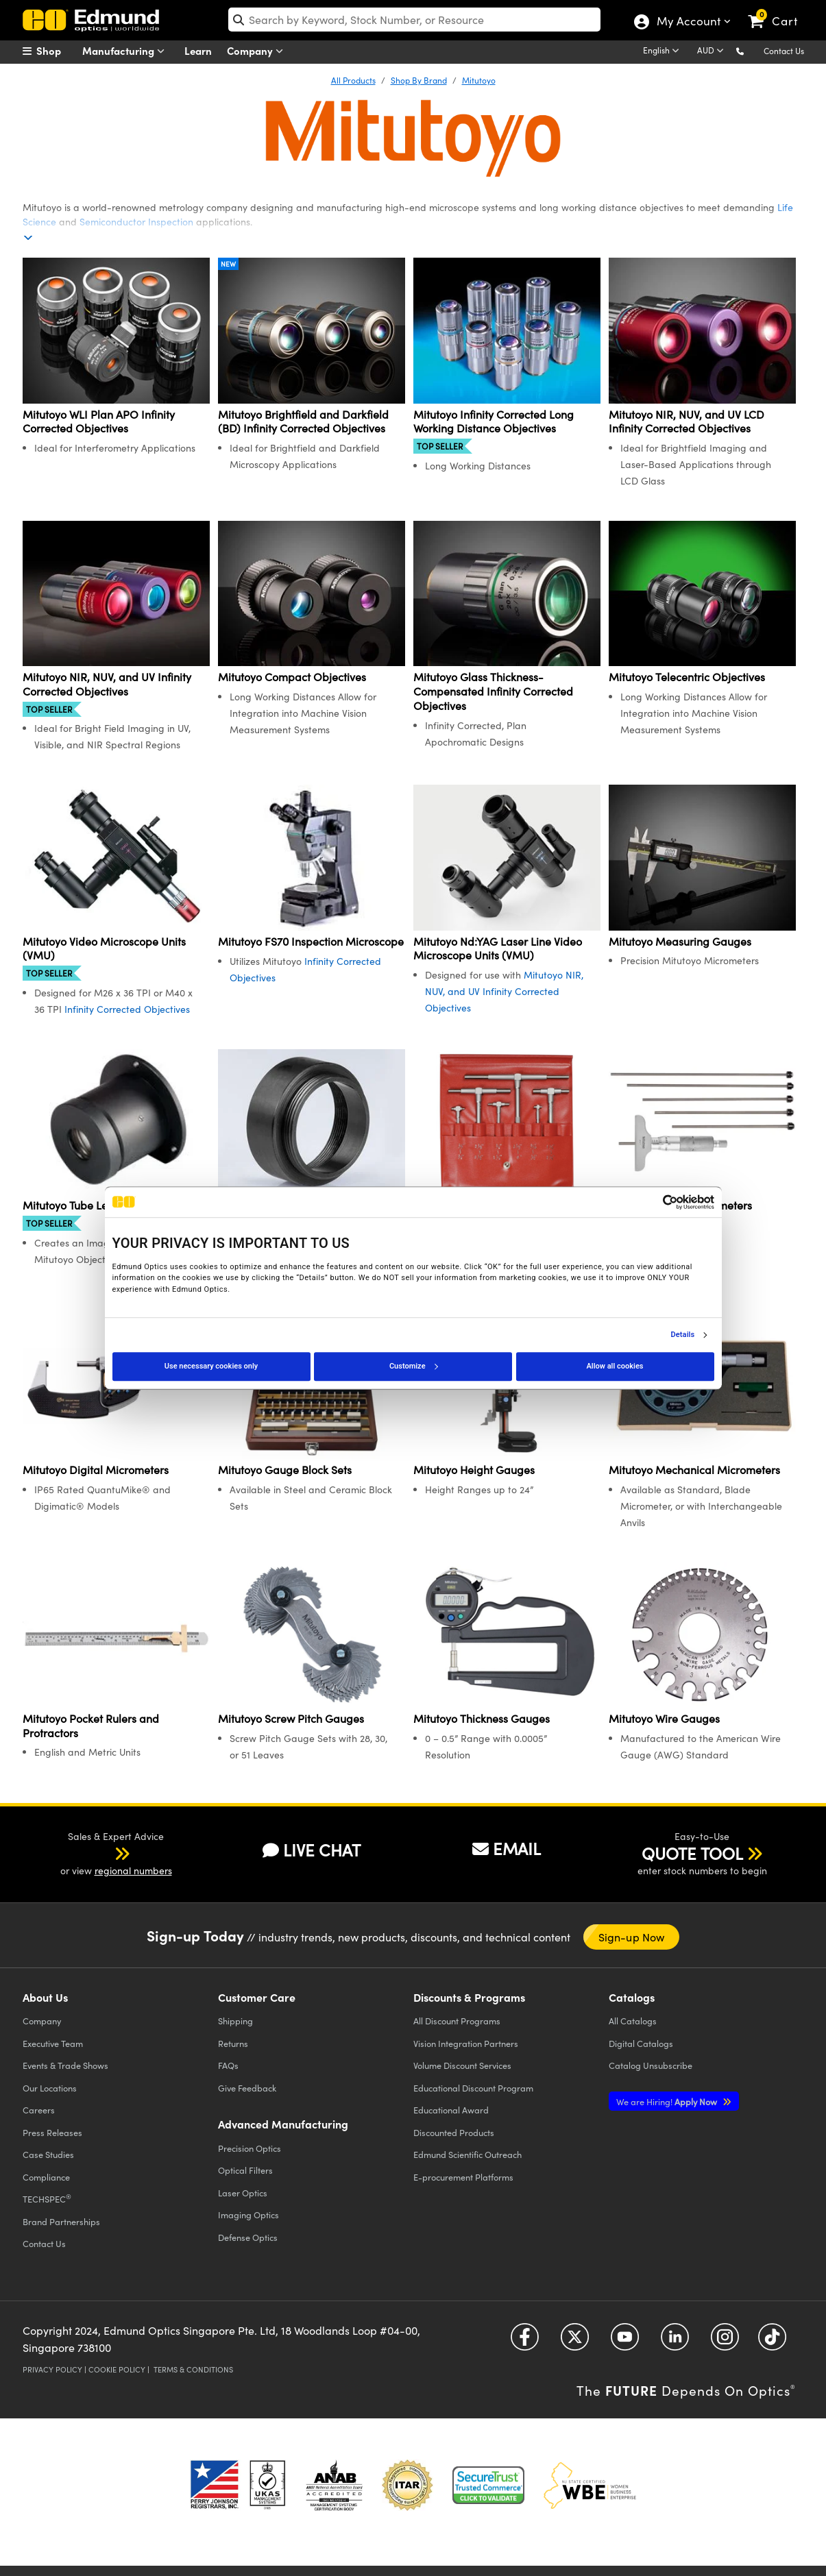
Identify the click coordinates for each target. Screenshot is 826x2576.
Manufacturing (126, 51)
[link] (779, 10)
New (228, 264)
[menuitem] (57, 50)
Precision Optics (249, 2148)
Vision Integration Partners (465, 2043)
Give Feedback (247, 2088)
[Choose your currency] (712, 51)
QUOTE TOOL (692, 1853)
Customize (413, 1366)
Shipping (235, 2020)
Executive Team (53, 2043)
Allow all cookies (615, 1366)
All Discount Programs (456, 2020)
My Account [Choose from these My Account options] (688, 22)
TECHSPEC (47, 2198)
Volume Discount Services (462, 2065)
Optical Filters (245, 2170)
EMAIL (506, 1848)
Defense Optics (248, 2237)
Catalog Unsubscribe (650, 2065)
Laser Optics (242, 2192)
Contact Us (784, 50)
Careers (39, 2109)
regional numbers (133, 1870)
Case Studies (48, 2154)
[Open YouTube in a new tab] (624, 2341)
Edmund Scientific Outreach (467, 2154)
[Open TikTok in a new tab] (772, 2341)
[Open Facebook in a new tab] (524, 2341)
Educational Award (451, 2109)
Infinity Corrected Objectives (127, 1009)
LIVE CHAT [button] (312, 1850)
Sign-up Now (631, 1937)
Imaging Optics (248, 2214)
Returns (233, 2043)
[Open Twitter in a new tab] (574, 2341)
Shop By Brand (419, 80)
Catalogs (633, 2020)
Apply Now (667, 2101)
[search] (414, 20)
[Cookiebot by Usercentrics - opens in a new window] (654, 1202)
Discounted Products (453, 2132)
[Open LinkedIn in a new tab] (675, 2341)
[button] (751, 50)
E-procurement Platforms (463, 2177)
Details (683, 1334)
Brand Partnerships (61, 2221)
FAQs (228, 2065)
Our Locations (50, 2088)
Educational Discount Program (473, 2088)
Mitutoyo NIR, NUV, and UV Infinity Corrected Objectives (504, 991)
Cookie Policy (116, 2369)
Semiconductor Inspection (136, 221)
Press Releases (52, 2132)
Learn (198, 50)
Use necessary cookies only (211, 1366)
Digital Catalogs (641, 2043)
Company (258, 51)
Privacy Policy (52, 2369)
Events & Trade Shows (65, 2065)
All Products (353, 80)
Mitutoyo (479, 80)
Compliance (46, 2177)
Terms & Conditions (193, 2369)
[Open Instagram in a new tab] (725, 2341)
